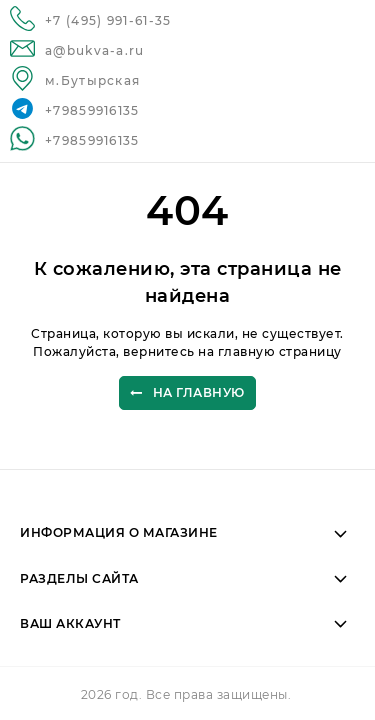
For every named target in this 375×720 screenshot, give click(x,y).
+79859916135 (92, 110)
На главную (187, 393)
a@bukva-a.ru (95, 50)
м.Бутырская (92, 80)
